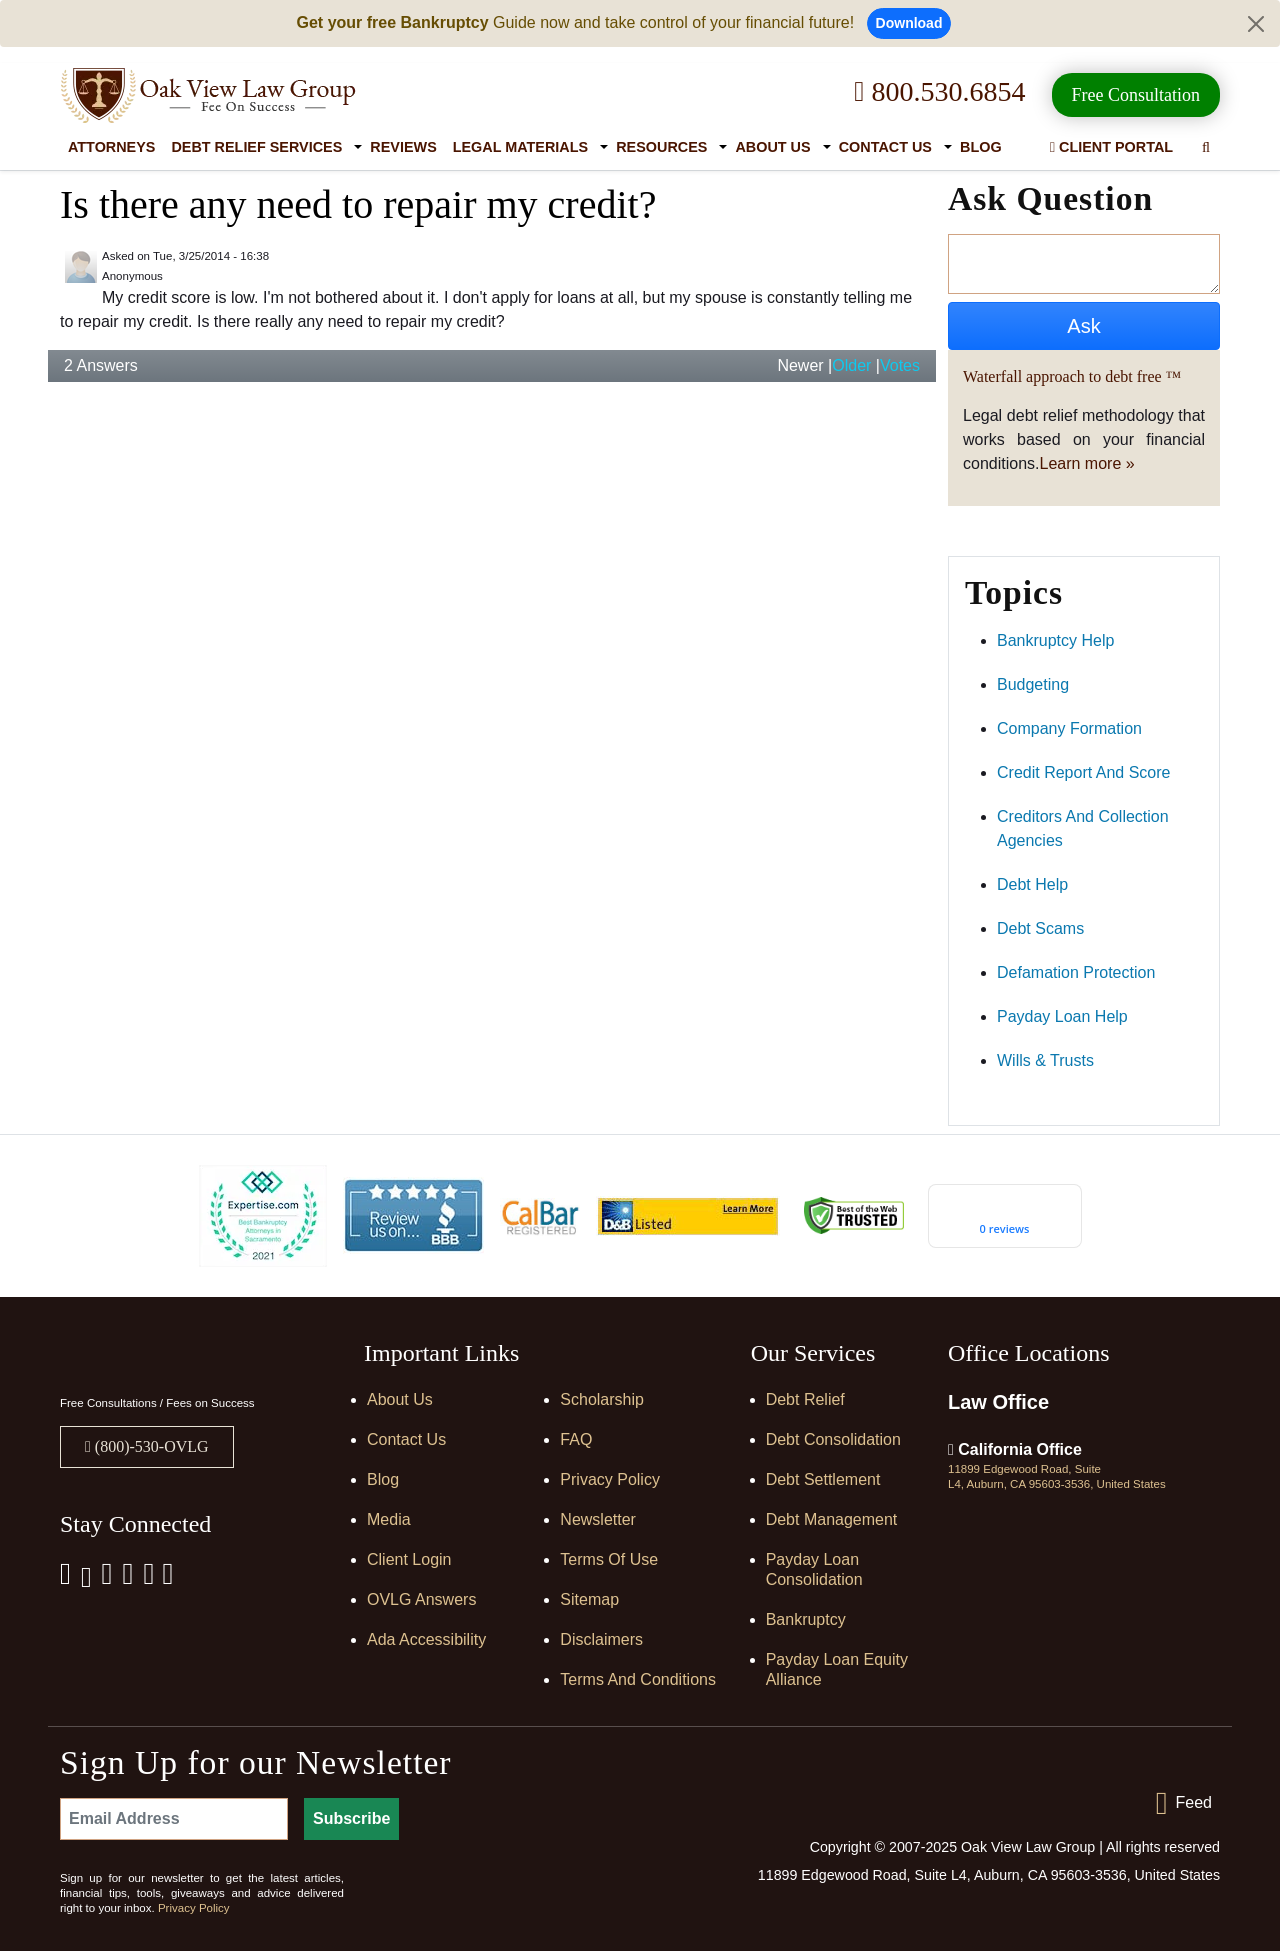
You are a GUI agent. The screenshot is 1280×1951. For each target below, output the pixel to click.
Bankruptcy (806, 1619)
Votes (900, 365)
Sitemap (589, 1599)
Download (909, 23)
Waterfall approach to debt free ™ (1072, 376)
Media (389, 1519)
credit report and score (1083, 772)
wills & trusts (1045, 1060)
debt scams (1040, 928)
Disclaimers (601, 1639)
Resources (661, 147)
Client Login (409, 1559)
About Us (772, 147)
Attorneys (111, 147)
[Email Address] (174, 1819)
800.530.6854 (939, 91)
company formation (1069, 728)
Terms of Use (609, 1559)
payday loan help (1062, 1016)
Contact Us (885, 147)
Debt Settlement (823, 1479)
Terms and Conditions (638, 1679)
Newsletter (598, 1519)
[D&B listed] (688, 1214)
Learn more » (1087, 463)
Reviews (403, 147)
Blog (981, 147)
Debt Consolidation (833, 1439)
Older (851, 365)
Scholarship (602, 1399)
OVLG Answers (421, 1599)
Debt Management (832, 1519)
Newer (800, 365)
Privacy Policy (610, 1479)
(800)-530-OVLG (150, 1446)
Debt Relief (805, 1399)
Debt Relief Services (256, 147)
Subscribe (351, 1818)
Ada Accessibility (426, 1639)
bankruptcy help (1055, 640)
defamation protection (1076, 972)
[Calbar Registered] (540, 1215)
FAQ (576, 1439)
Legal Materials (520, 147)
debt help (1032, 884)
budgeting (1033, 684)
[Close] (1256, 24)
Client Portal (1111, 147)
